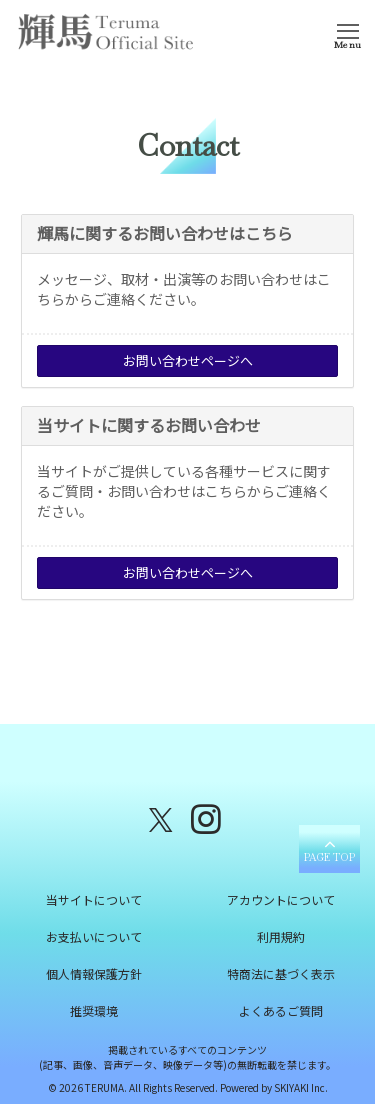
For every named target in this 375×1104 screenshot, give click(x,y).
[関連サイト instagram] (206, 817)
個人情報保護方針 (94, 973)
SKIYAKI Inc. (301, 1087)
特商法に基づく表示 (281, 973)
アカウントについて (281, 899)
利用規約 (281, 936)
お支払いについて (94, 936)
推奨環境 (94, 1010)
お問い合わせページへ (188, 360)
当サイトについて (94, 899)
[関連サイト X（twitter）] (161, 817)
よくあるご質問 (281, 1010)
